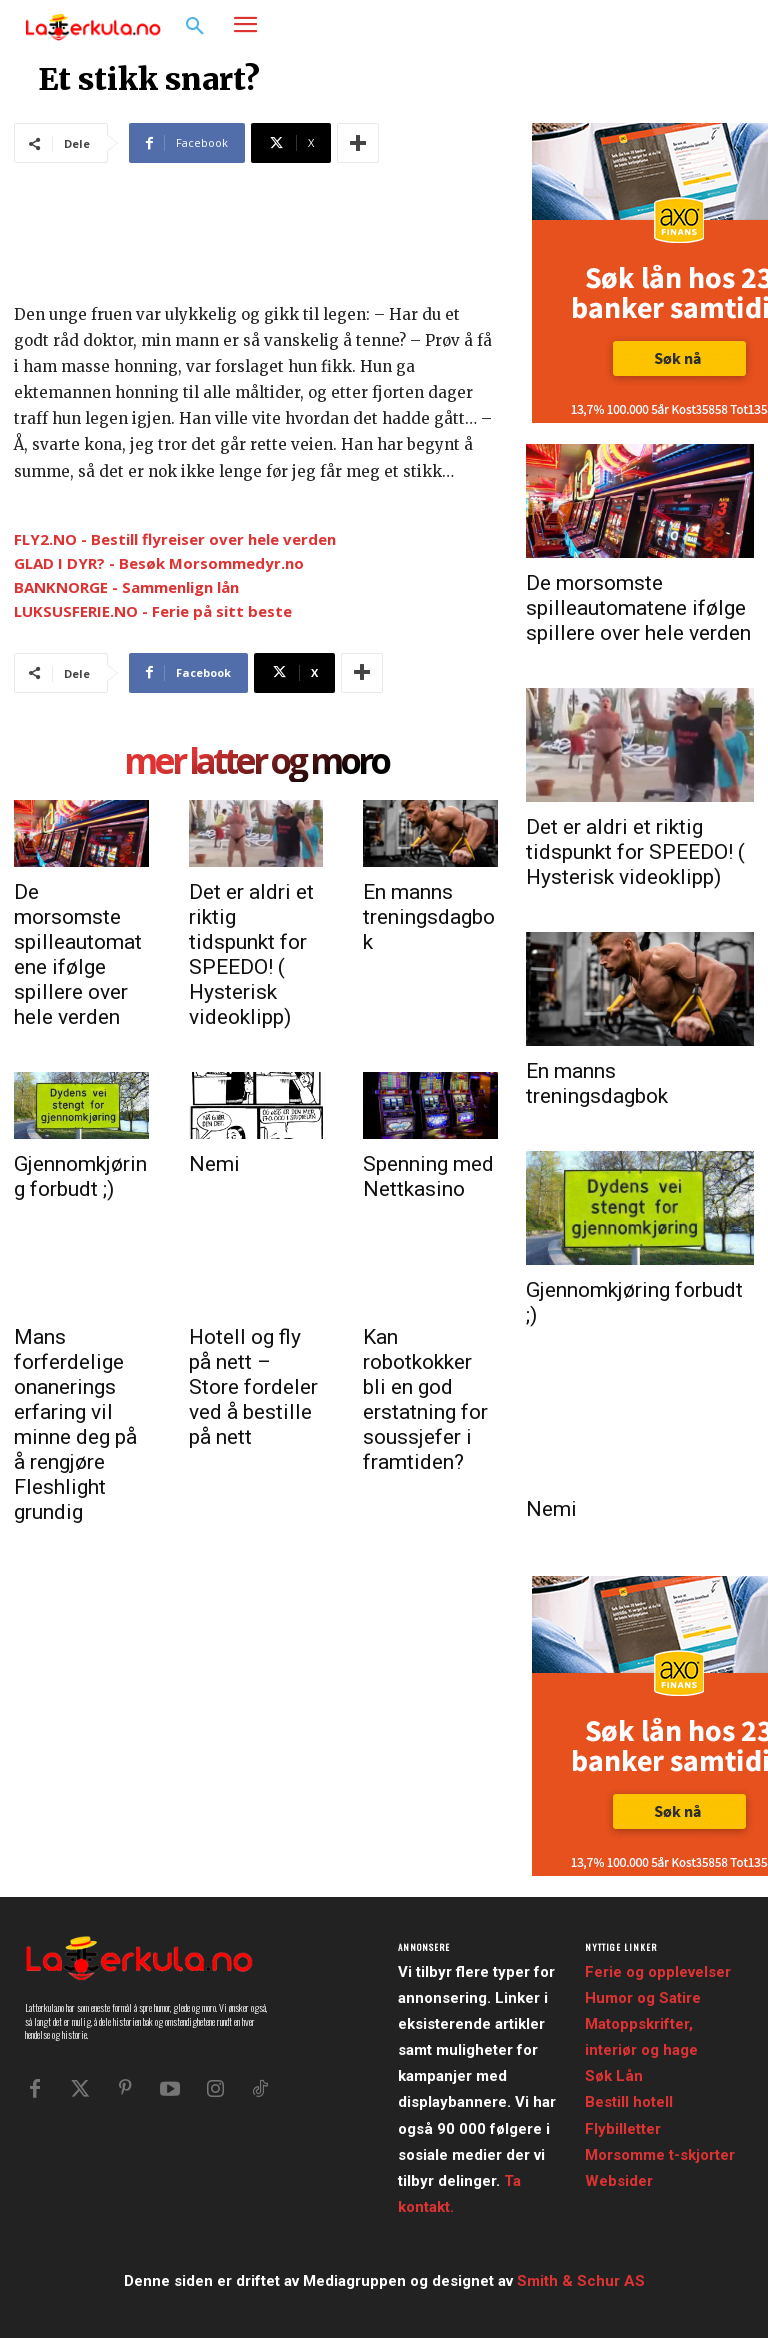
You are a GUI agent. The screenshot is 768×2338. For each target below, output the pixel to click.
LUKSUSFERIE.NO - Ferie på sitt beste (153, 611)
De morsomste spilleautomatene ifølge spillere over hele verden (78, 954)
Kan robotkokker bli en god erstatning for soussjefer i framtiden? (425, 1399)
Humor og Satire (643, 1998)
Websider (619, 2181)
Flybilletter (623, 2129)
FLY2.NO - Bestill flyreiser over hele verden (175, 539)
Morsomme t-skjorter (660, 2155)
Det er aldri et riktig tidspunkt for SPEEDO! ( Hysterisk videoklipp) (251, 954)
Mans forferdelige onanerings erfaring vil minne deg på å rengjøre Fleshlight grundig (75, 1424)
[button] (195, 27)
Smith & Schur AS (581, 2281)
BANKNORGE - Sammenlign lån (126, 587)
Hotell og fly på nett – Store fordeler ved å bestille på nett (253, 1387)
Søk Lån (614, 2076)
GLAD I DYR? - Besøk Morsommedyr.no (159, 563)
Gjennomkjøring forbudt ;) (80, 1176)
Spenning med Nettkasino (428, 1176)
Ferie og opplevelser (658, 1972)
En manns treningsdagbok (429, 917)
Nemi (214, 1164)
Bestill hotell (629, 2102)
